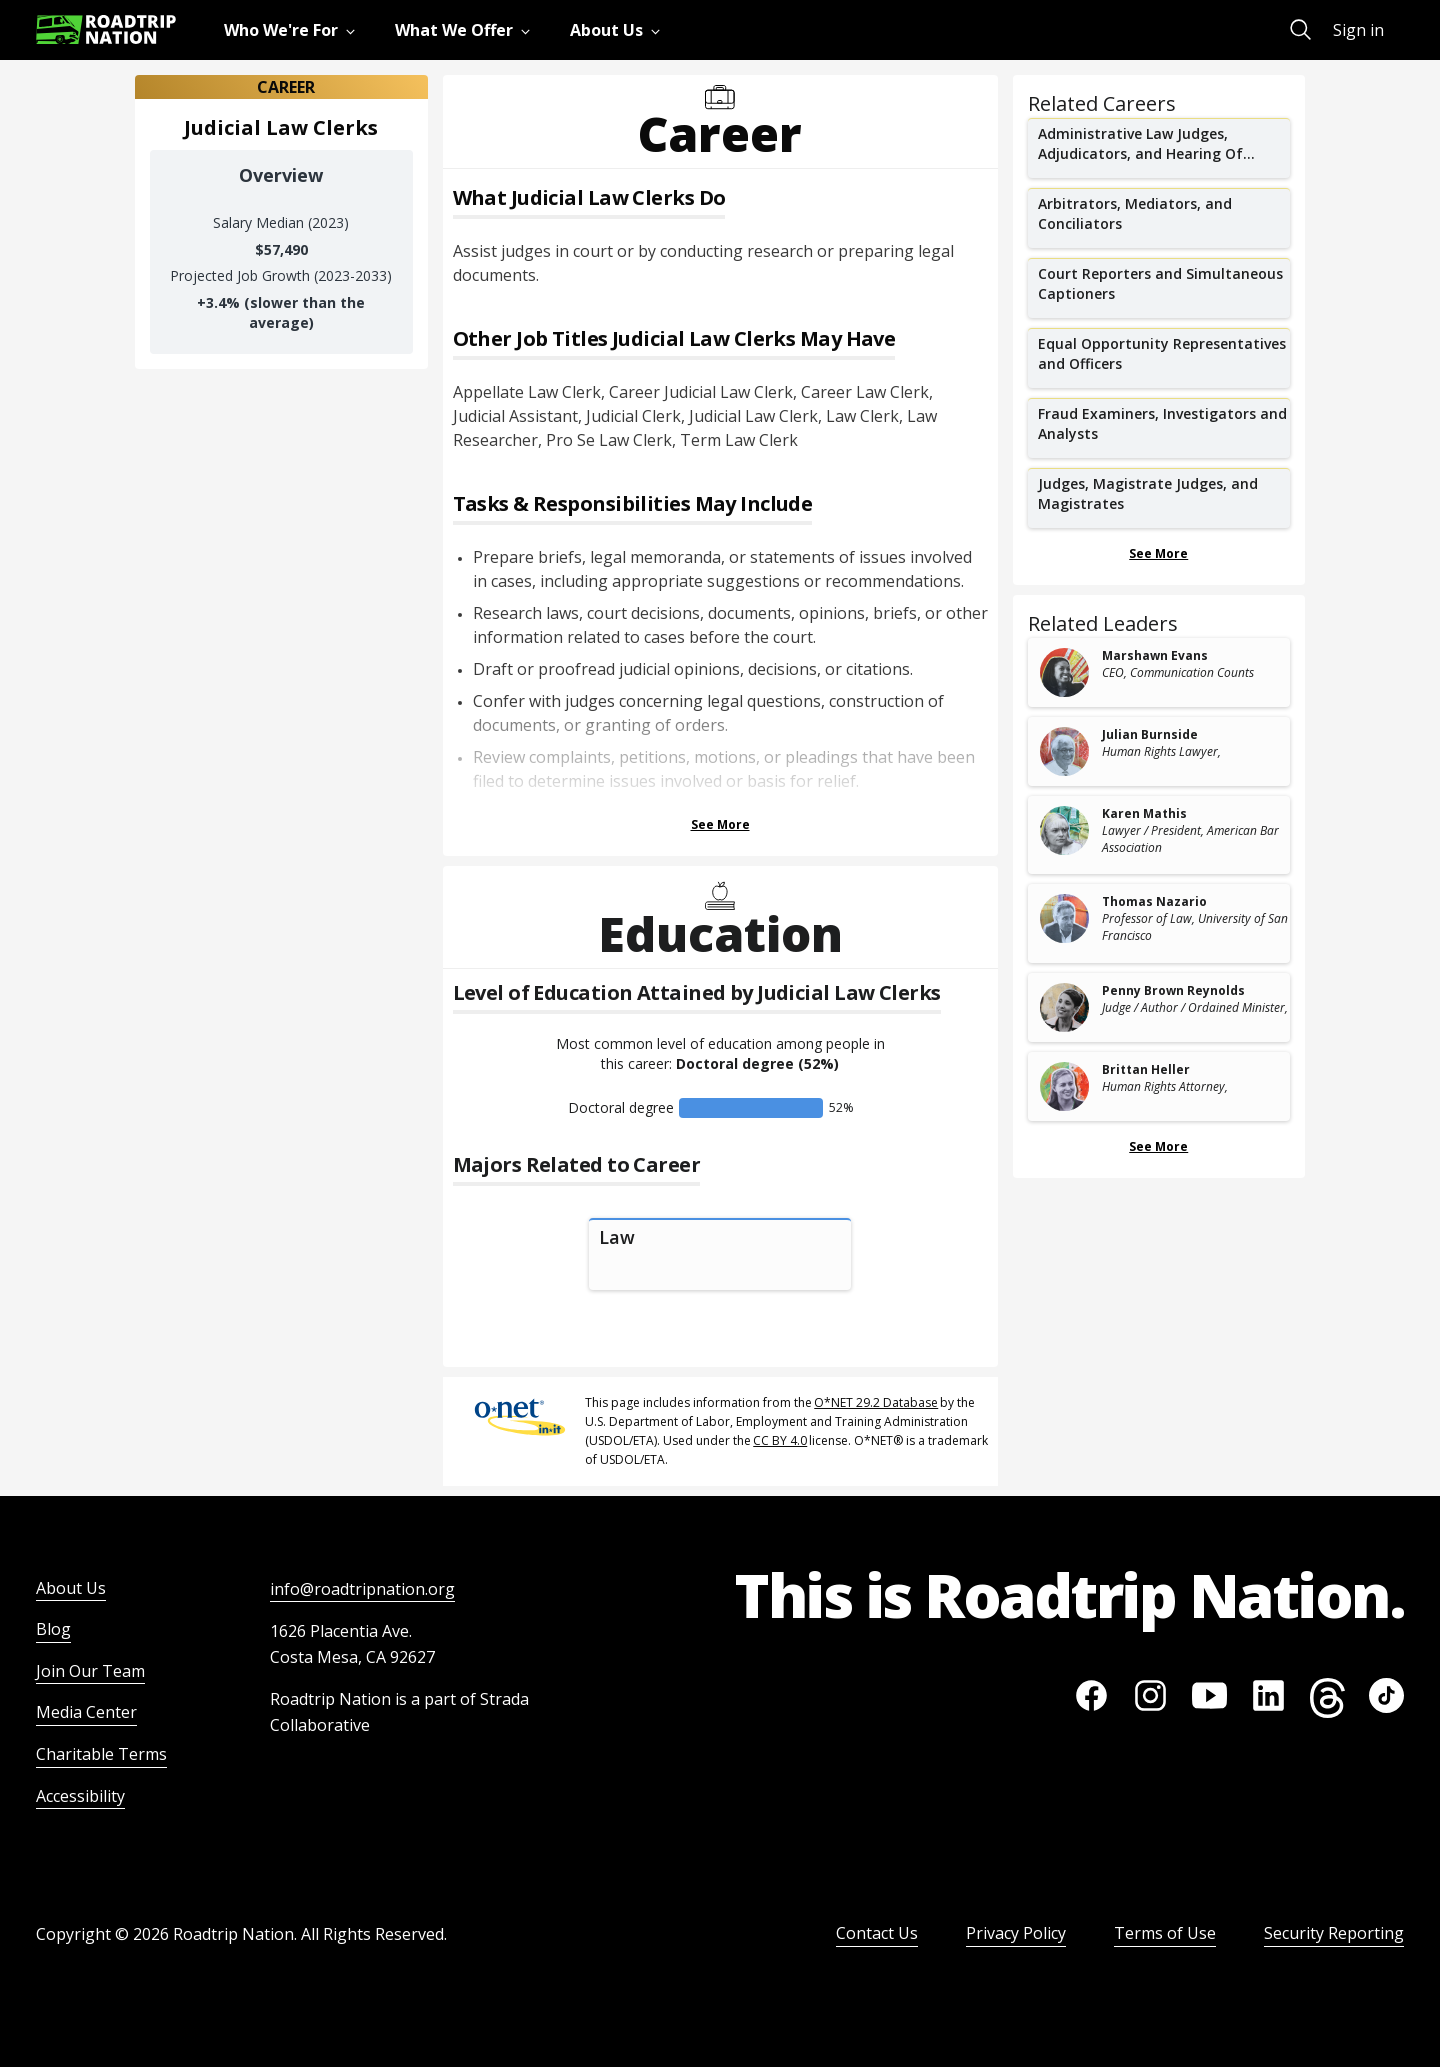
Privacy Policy (1016, 1933)
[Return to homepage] (106, 29)
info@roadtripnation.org (362, 1589)
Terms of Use (1165, 1933)
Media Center (86, 1712)
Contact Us (877, 1933)
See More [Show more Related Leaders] (1158, 1146)
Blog (53, 1629)
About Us (71, 1588)
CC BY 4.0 (780, 1440)
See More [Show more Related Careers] (1158, 553)
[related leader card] (1159, 672)
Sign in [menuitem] (1358, 30)
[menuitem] (293, 30)
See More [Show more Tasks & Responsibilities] (720, 824)
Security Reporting (1334, 1933)
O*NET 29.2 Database (876, 1402)
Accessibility (80, 1796)
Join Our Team (90, 1671)
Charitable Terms (101, 1754)
